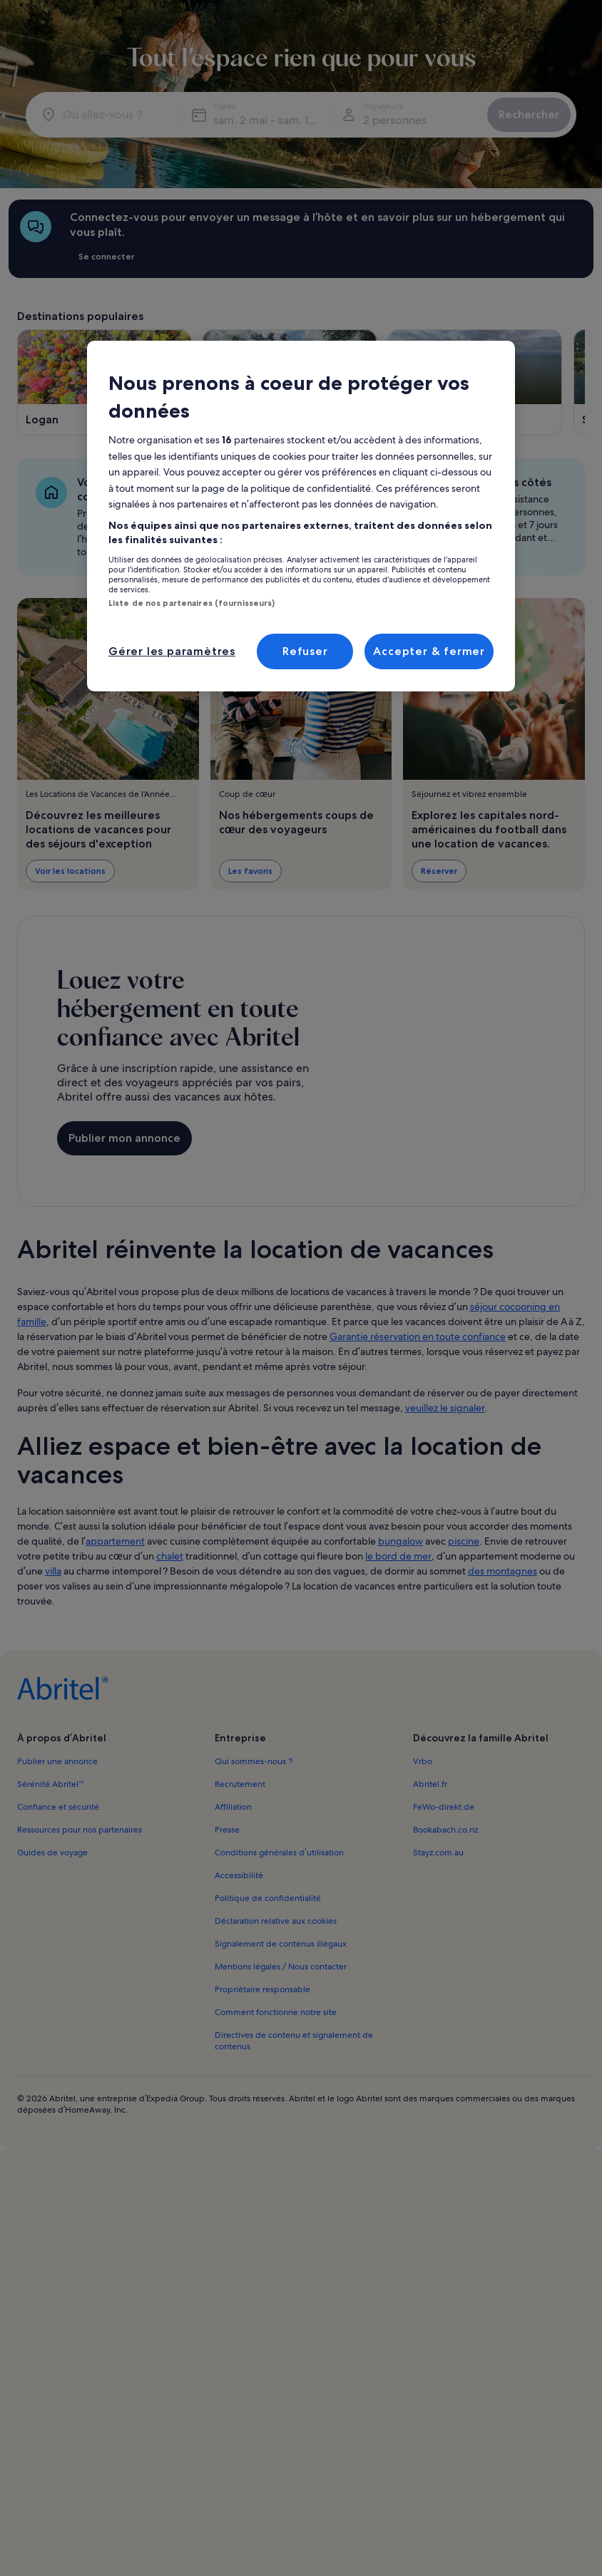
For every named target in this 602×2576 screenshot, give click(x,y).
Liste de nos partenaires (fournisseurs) (191, 603)
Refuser (305, 651)
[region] (301, 516)
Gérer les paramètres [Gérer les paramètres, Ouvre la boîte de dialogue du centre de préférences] (171, 651)
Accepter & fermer (429, 651)
